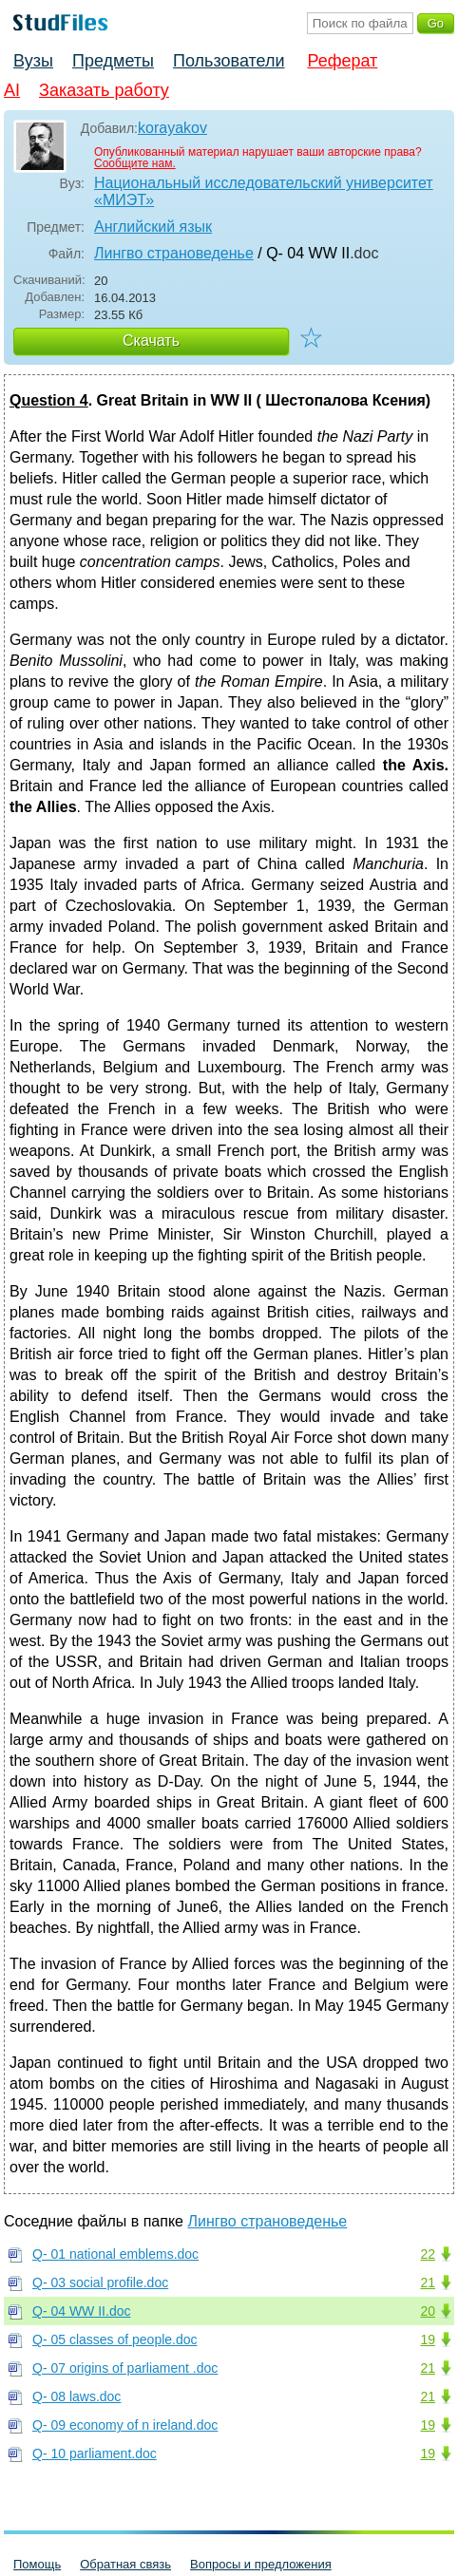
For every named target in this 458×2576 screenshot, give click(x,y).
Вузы (33, 60)
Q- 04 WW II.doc (81, 2311)
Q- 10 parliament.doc (94, 2453)
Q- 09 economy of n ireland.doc (125, 2425)
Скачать (151, 340)
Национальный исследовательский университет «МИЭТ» (263, 191)
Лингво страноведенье (174, 253)
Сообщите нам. (135, 163)
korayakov (172, 128)
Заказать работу (104, 90)
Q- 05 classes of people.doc (115, 2339)
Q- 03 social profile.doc (100, 2282)
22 (427, 2254)
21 (427, 2282)
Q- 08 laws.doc (76, 2396)
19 (427, 2339)
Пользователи (228, 60)
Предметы (113, 60)
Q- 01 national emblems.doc (115, 2254)
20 (427, 2311)
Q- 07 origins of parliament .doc (125, 2368)
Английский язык (153, 226)
